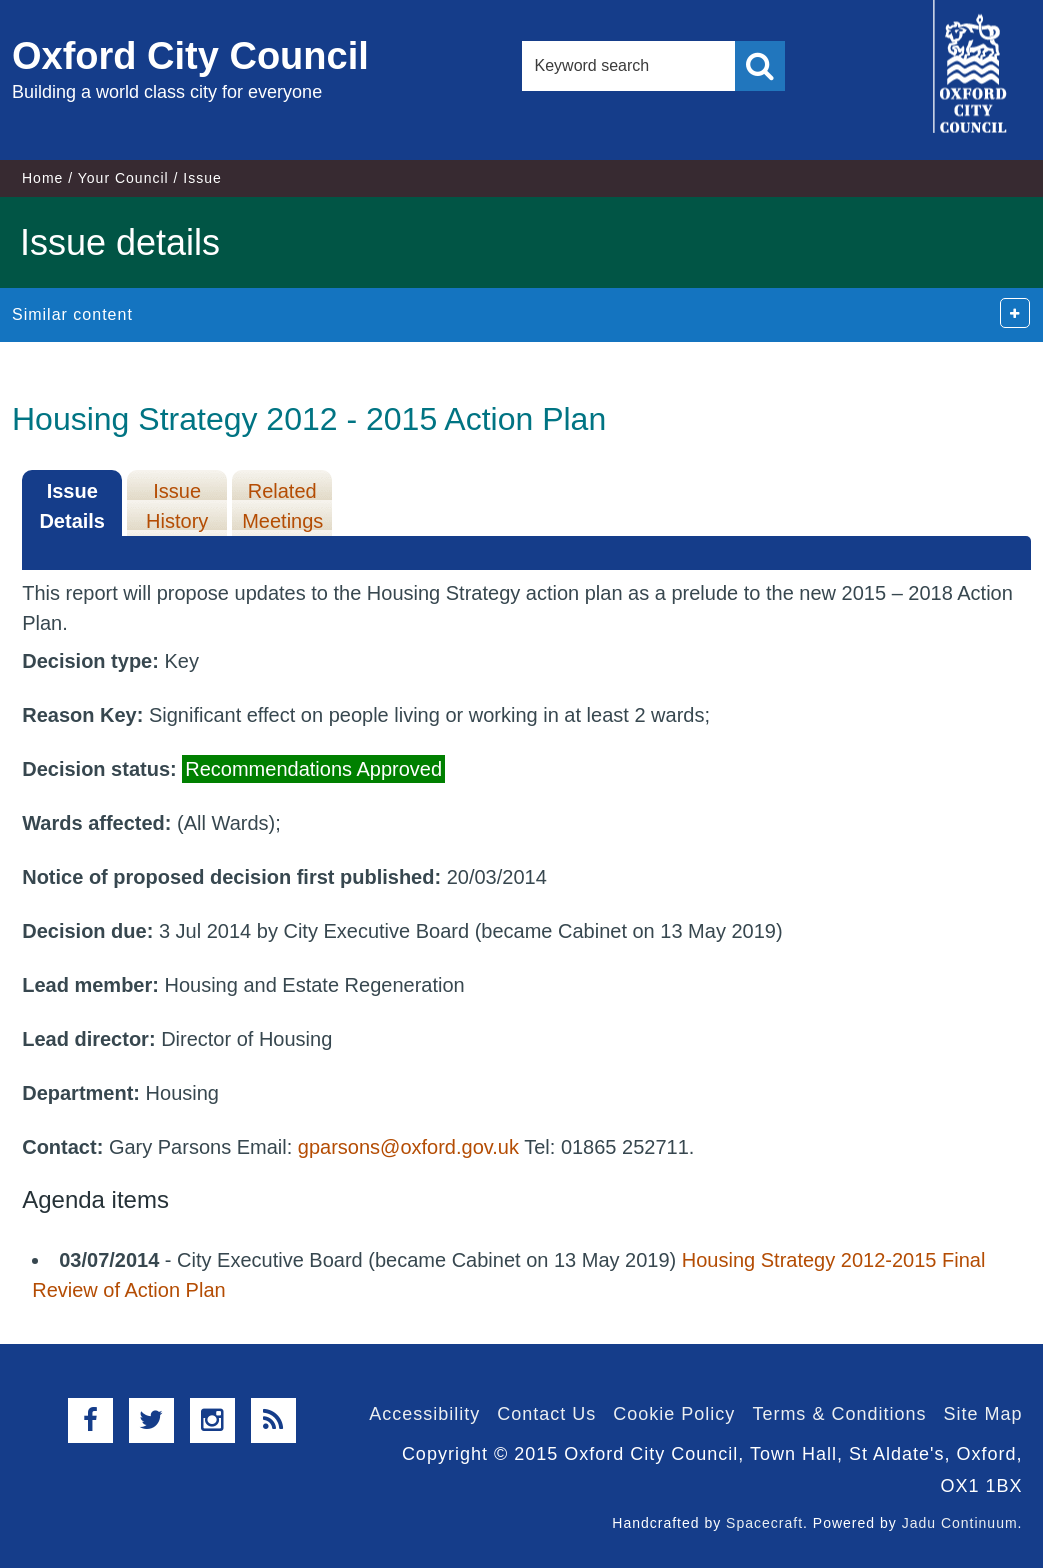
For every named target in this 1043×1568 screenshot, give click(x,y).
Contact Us (546, 1414)
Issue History (177, 506)
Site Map (982, 1414)
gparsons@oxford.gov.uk (408, 1147)
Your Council (123, 178)
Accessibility (424, 1414)
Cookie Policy (674, 1414)
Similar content (72, 314)
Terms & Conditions (839, 1414)
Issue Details (72, 506)
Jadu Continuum (960, 1523)
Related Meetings (282, 506)
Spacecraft (764, 1523)
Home (42, 178)
